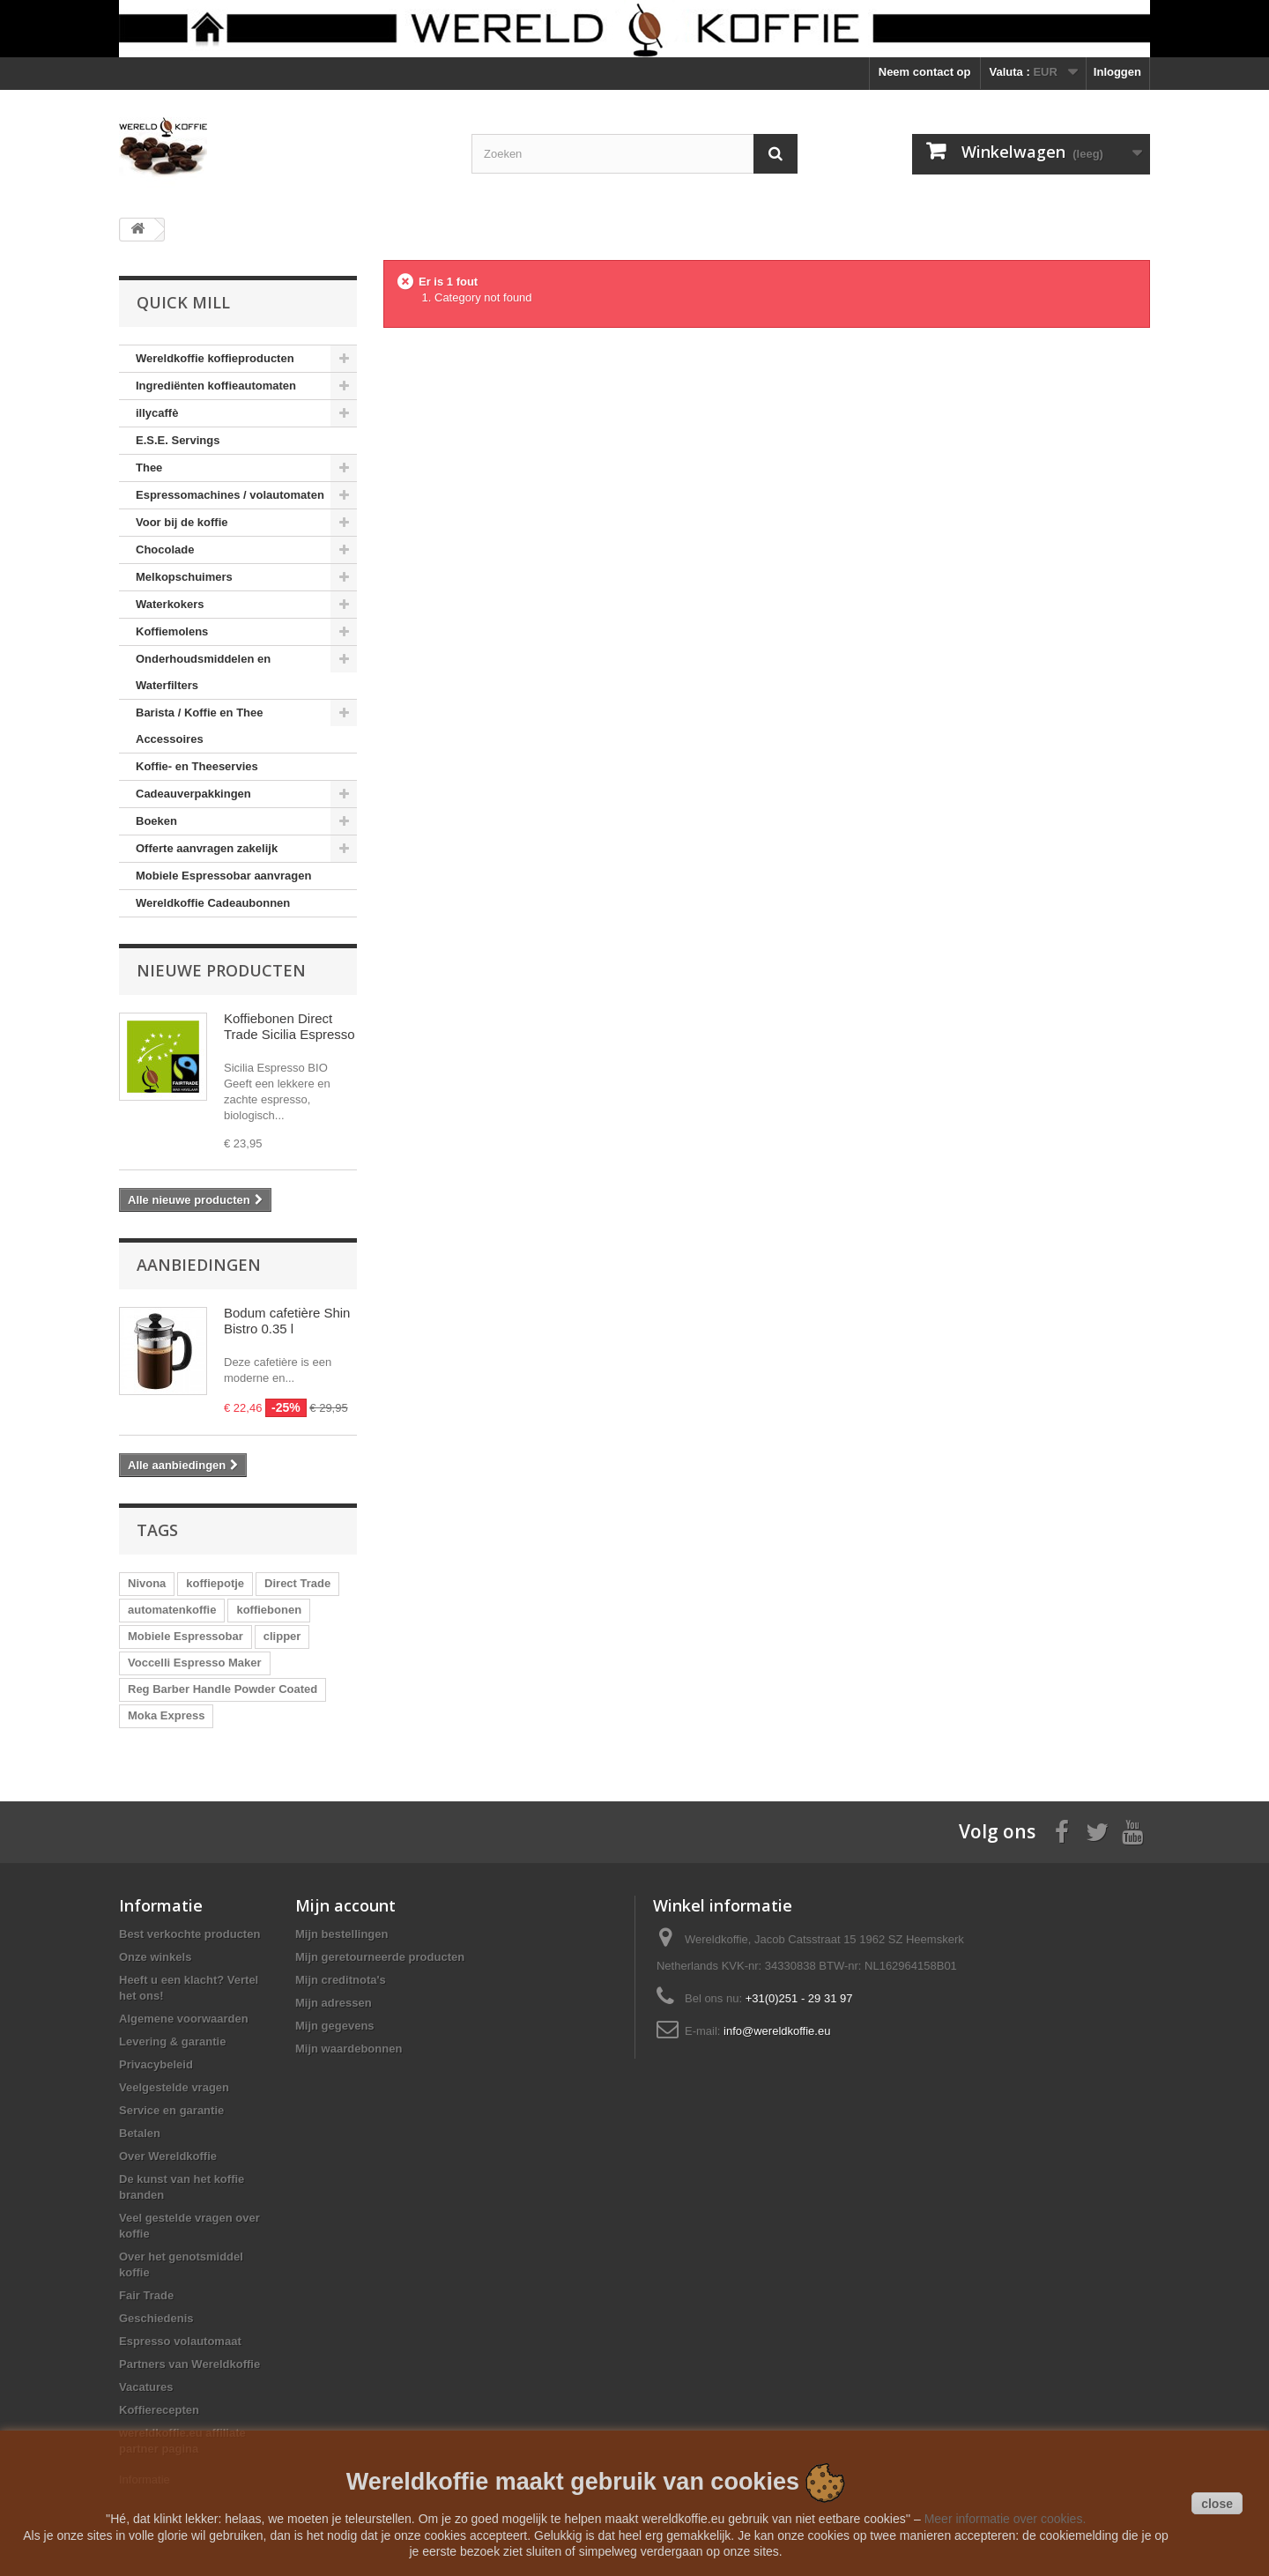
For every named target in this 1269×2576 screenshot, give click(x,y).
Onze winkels (155, 1957)
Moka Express (166, 1715)
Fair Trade (146, 2295)
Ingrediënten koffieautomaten (216, 385)
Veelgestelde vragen (174, 2087)
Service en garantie (171, 2110)
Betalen (139, 2133)
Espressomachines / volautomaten (230, 494)
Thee (149, 467)
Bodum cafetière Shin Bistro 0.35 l (287, 1320)
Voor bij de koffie (182, 522)
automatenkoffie (172, 1609)
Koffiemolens (172, 631)
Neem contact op (925, 71)
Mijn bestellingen (341, 1934)
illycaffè (157, 412)
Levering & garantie (172, 2041)
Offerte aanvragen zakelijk (207, 848)
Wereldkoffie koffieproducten (215, 358)
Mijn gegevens (335, 2025)
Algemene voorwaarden (184, 2018)
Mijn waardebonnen (348, 2048)
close (1217, 2504)
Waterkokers (170, 604)
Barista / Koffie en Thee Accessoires (199, 726)
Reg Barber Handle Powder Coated (222, 1689)
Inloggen (1117, 71)
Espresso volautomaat (180, 2341)
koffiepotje (215, 1583)
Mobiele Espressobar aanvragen (223, 875)
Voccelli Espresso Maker (195, 1662)
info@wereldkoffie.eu (777, 2031)
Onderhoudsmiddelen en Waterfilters (203, 672)
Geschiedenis (156, 2318)
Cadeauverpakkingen (193, 793)
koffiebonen (268, 1609)
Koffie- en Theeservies (197, 766)
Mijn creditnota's (340, 1979)
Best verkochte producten (189, 1934)
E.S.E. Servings (177, 440)
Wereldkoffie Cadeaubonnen (213, 902)
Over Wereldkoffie (168, 2156)
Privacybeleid (156, 2064)
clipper (282, 1636)
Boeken (156, 821)
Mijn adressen (333, 2002)
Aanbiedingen (199, 1264)
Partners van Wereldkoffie (189, 2364)
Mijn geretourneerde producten (379, 1957)
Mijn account (345, 1905)
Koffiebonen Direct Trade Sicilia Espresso (289, 1026)
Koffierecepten (159, 2409)
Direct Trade (297, 1583)
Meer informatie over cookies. (1005, 2519)
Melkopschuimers (184, 576)
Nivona (147, 1583)
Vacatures (146, 2387)
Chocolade (165, 549)
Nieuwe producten (221, 970)
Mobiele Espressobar (185, 1636)
